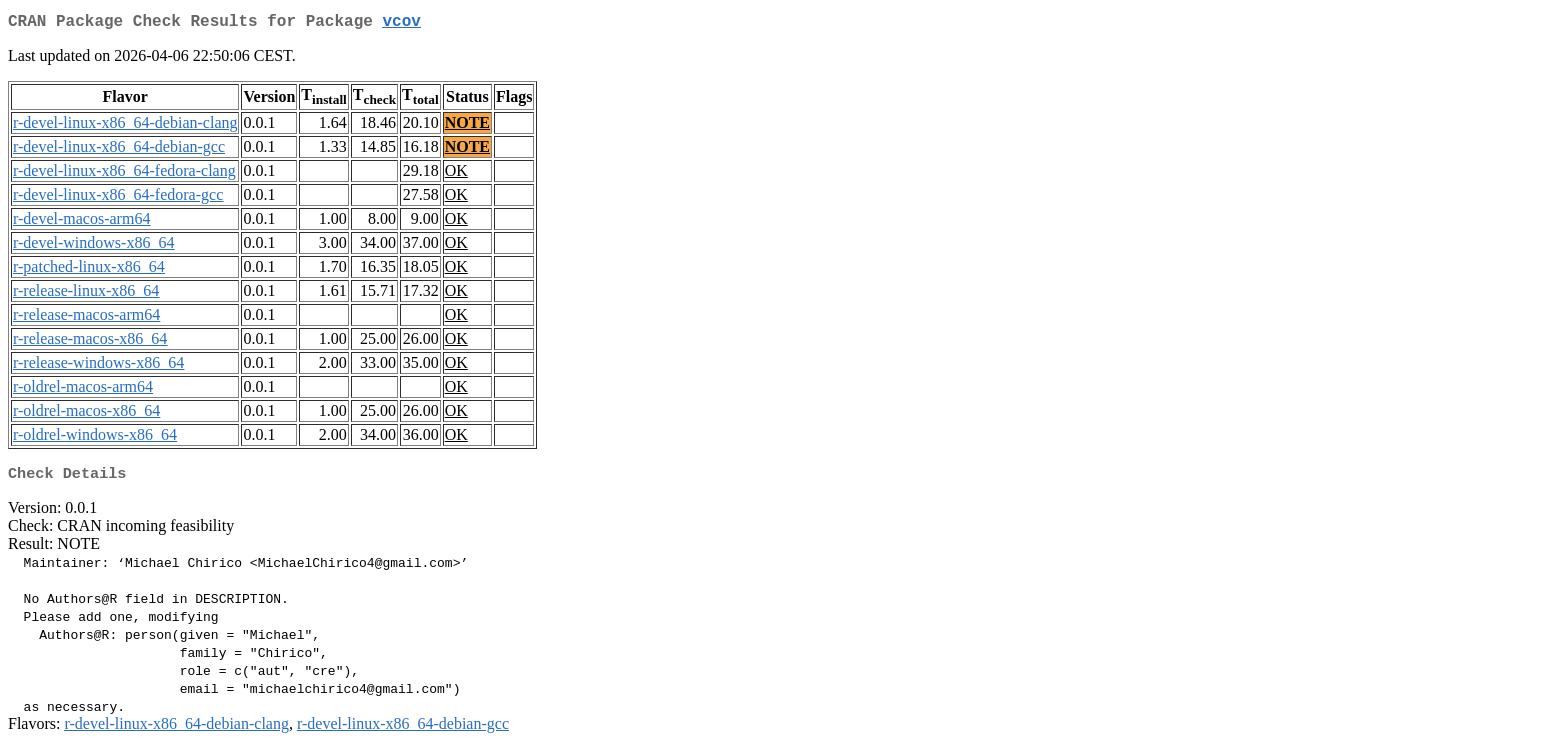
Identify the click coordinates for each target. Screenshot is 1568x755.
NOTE (467, 126)
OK (456, 174)
